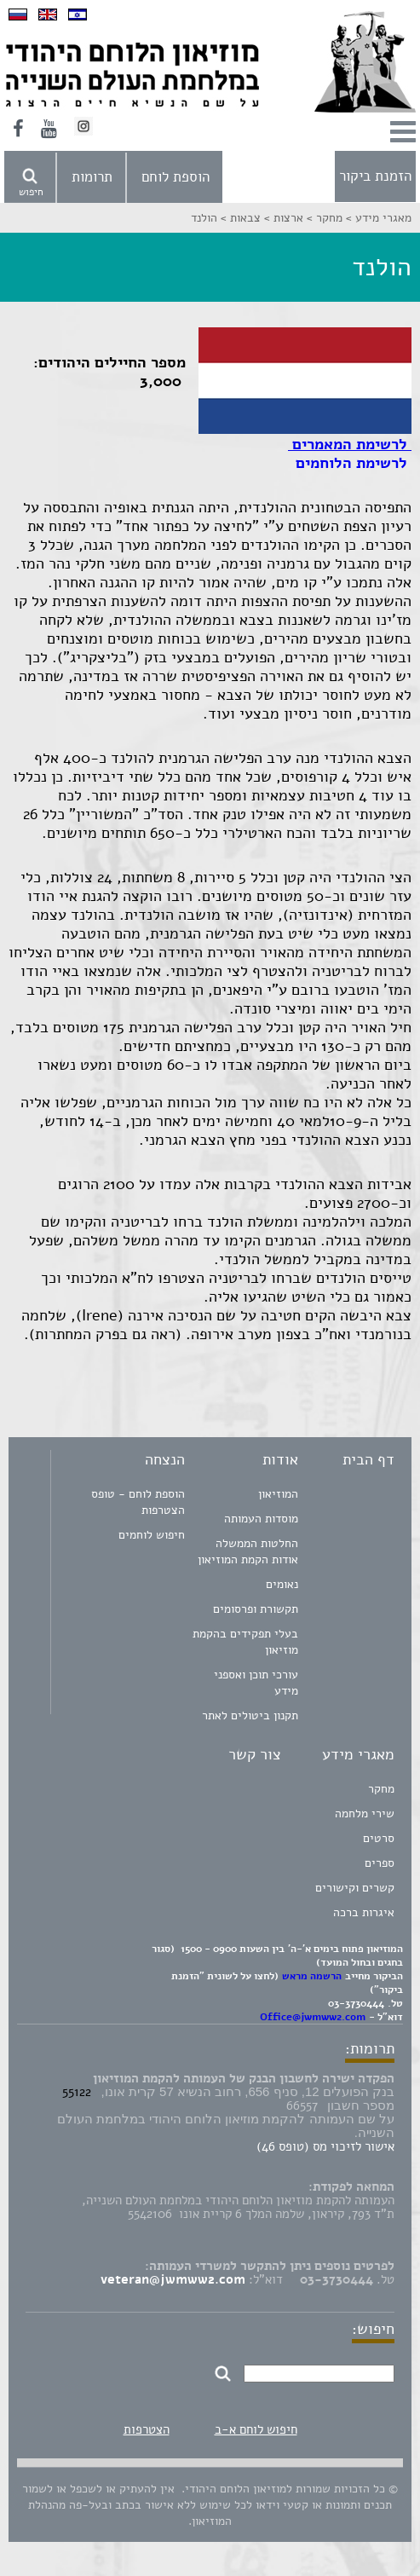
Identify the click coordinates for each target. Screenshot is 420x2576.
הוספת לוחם (175, 177)
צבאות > (239, 218)
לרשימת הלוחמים (351, 463)
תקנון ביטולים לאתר (250, 1715)
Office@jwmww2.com (312, 2017)
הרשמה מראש (312, 1976)
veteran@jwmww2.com (173, 2279)
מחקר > (322, 218)
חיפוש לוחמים (151, 1535)
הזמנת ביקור (375, 176)
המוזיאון (278, 1494)
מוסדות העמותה (261, 1518)
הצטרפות (147, 2429)
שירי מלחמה (364, 1813)
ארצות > (282, 218)
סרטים (378, 1838)
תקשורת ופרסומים (255, 1609)
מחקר (381, 1789)
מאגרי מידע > (376, 218)
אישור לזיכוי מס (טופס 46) (325, 2146)
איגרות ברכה (363, 1912)
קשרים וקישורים (354, 1888)
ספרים (379, 1863)
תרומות (92, 177)
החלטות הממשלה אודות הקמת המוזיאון (248, 1551)
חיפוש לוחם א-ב (256, 2429)
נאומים (282, 1584)
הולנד (204, 218)
